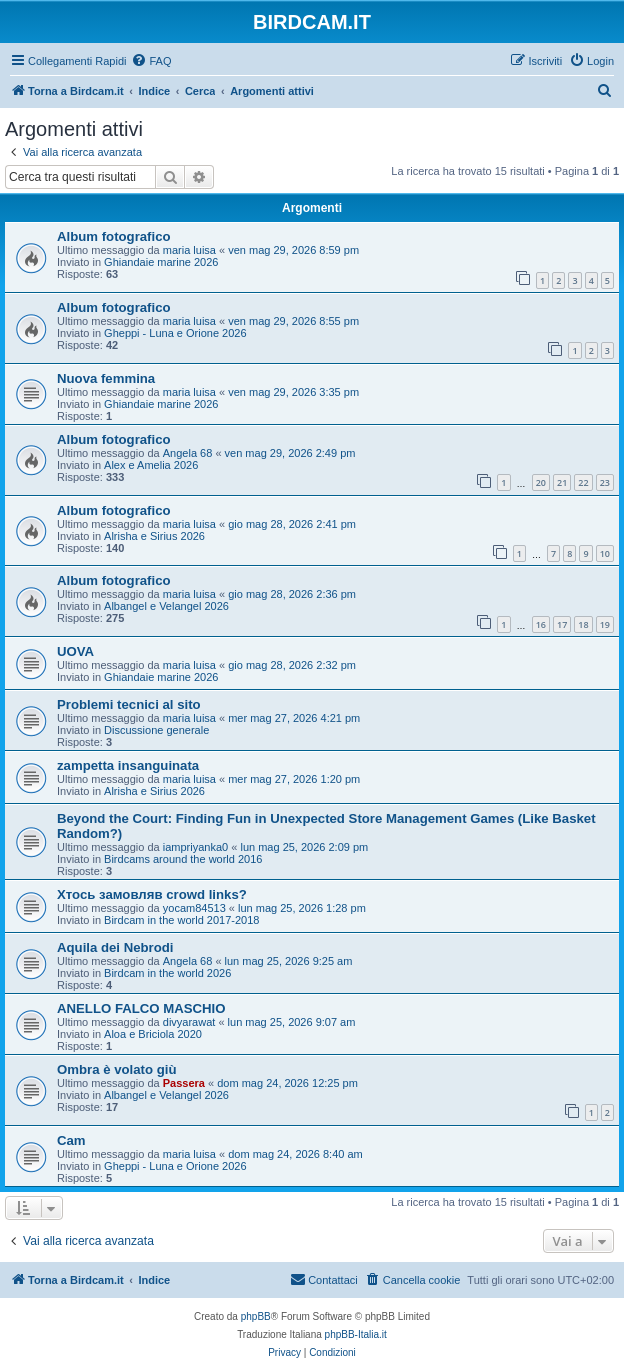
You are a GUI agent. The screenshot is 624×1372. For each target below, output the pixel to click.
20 (541, 482)
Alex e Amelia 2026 (151, 465)
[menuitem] (151, 61)
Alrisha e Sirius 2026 (154, 536)
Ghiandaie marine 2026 (161, 262)
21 (562, 482)
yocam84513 (194, 908)
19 (605, 624)
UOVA (75, 651)
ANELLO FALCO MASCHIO (141, 1008)
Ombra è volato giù (116, 1069)
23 (605, 482)
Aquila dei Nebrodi (115, 947)
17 (562, 624)
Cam (71, 1140)
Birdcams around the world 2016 (183, 859)
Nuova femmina (106, 378)
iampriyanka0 (195, 847)
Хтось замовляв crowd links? (152, 894)
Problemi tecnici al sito (129, 704)
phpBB (256, 1316)
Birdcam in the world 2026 (167, 973)
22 (583, 482)
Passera (184, 1083)
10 (605, 553)
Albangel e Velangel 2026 (166, 606)
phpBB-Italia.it (356, 1334)
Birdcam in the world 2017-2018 (181, 920)
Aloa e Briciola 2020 (153, 1034)
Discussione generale (156, 730)
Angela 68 (188, 453)
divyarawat (189, 1022)
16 (541, 624)
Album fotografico (114, 236)
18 (583, 624)
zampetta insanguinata (128, 765)
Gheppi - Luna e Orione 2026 (175, 333)
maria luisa (189, 250)
